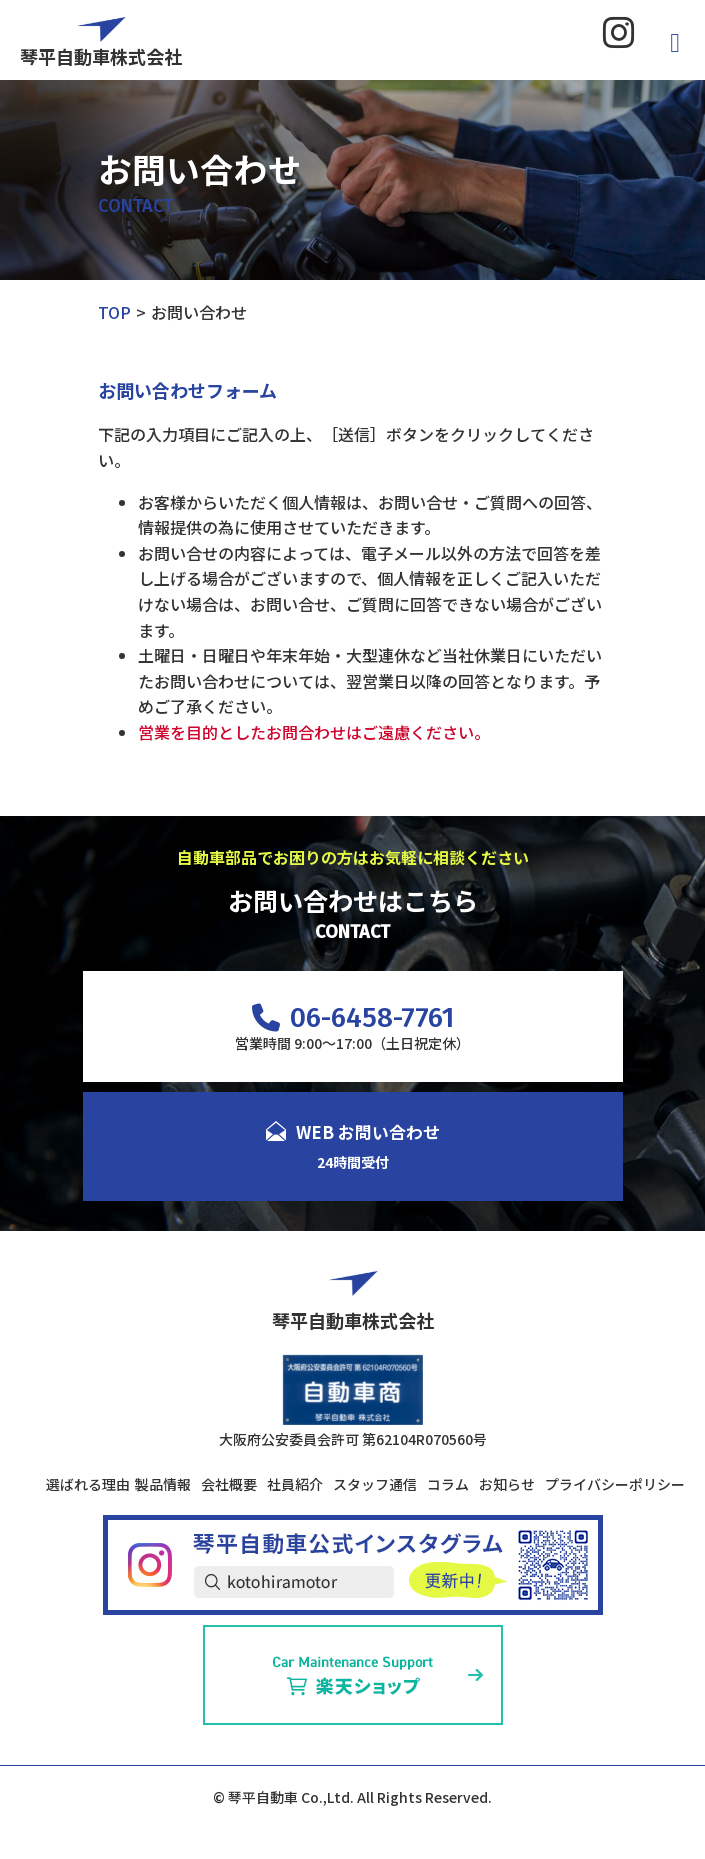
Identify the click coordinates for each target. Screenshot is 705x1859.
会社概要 (229, 1484)
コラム (448, 1484)
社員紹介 (295, 1484)
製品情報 (163, 1484)
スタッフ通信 (375, 1484)
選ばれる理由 (88, 1484)
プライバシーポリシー (615, 1484)
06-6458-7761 (353, 1017)
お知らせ (507, 1484)
